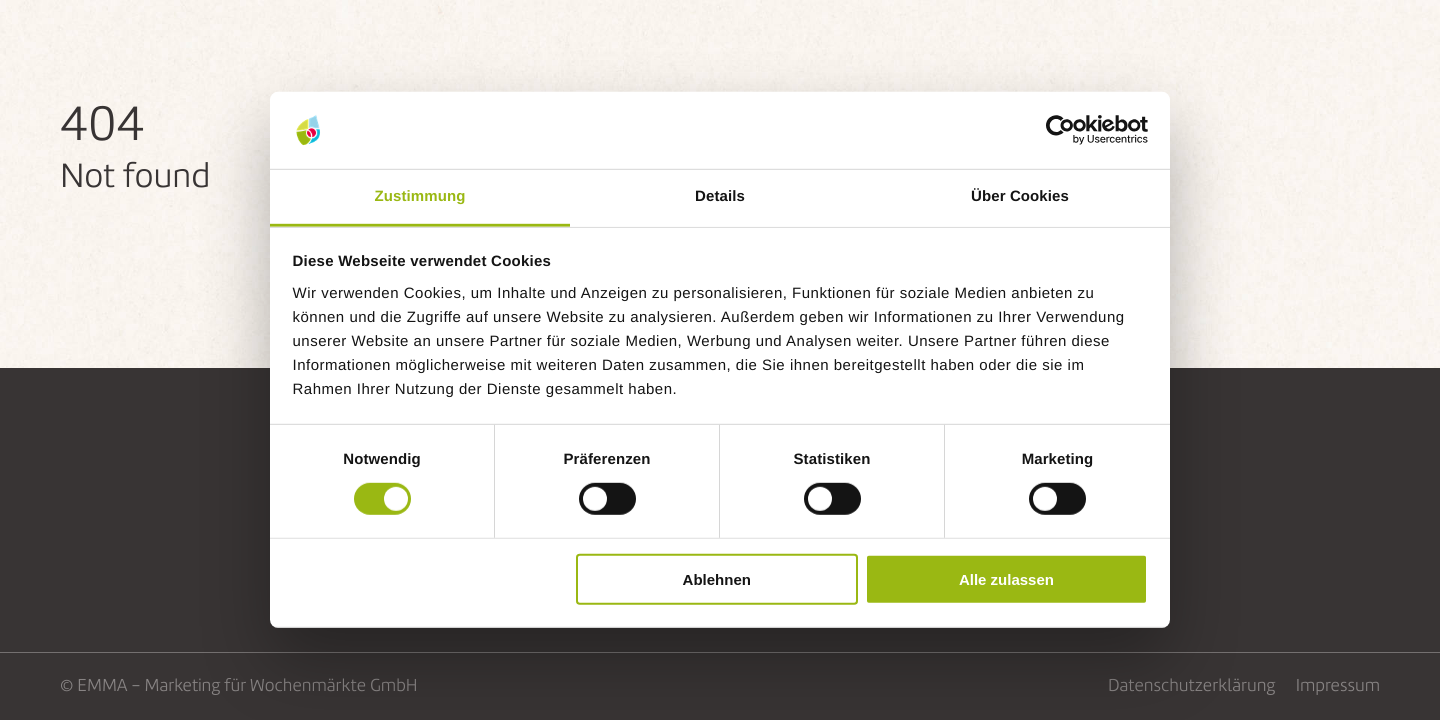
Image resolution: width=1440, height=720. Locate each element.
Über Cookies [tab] (1020, 196)
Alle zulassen (1006, 578)
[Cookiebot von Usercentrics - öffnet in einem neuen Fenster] (1060, 130)
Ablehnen (717, 578)
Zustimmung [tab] (420, 196)
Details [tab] (720, 196)
